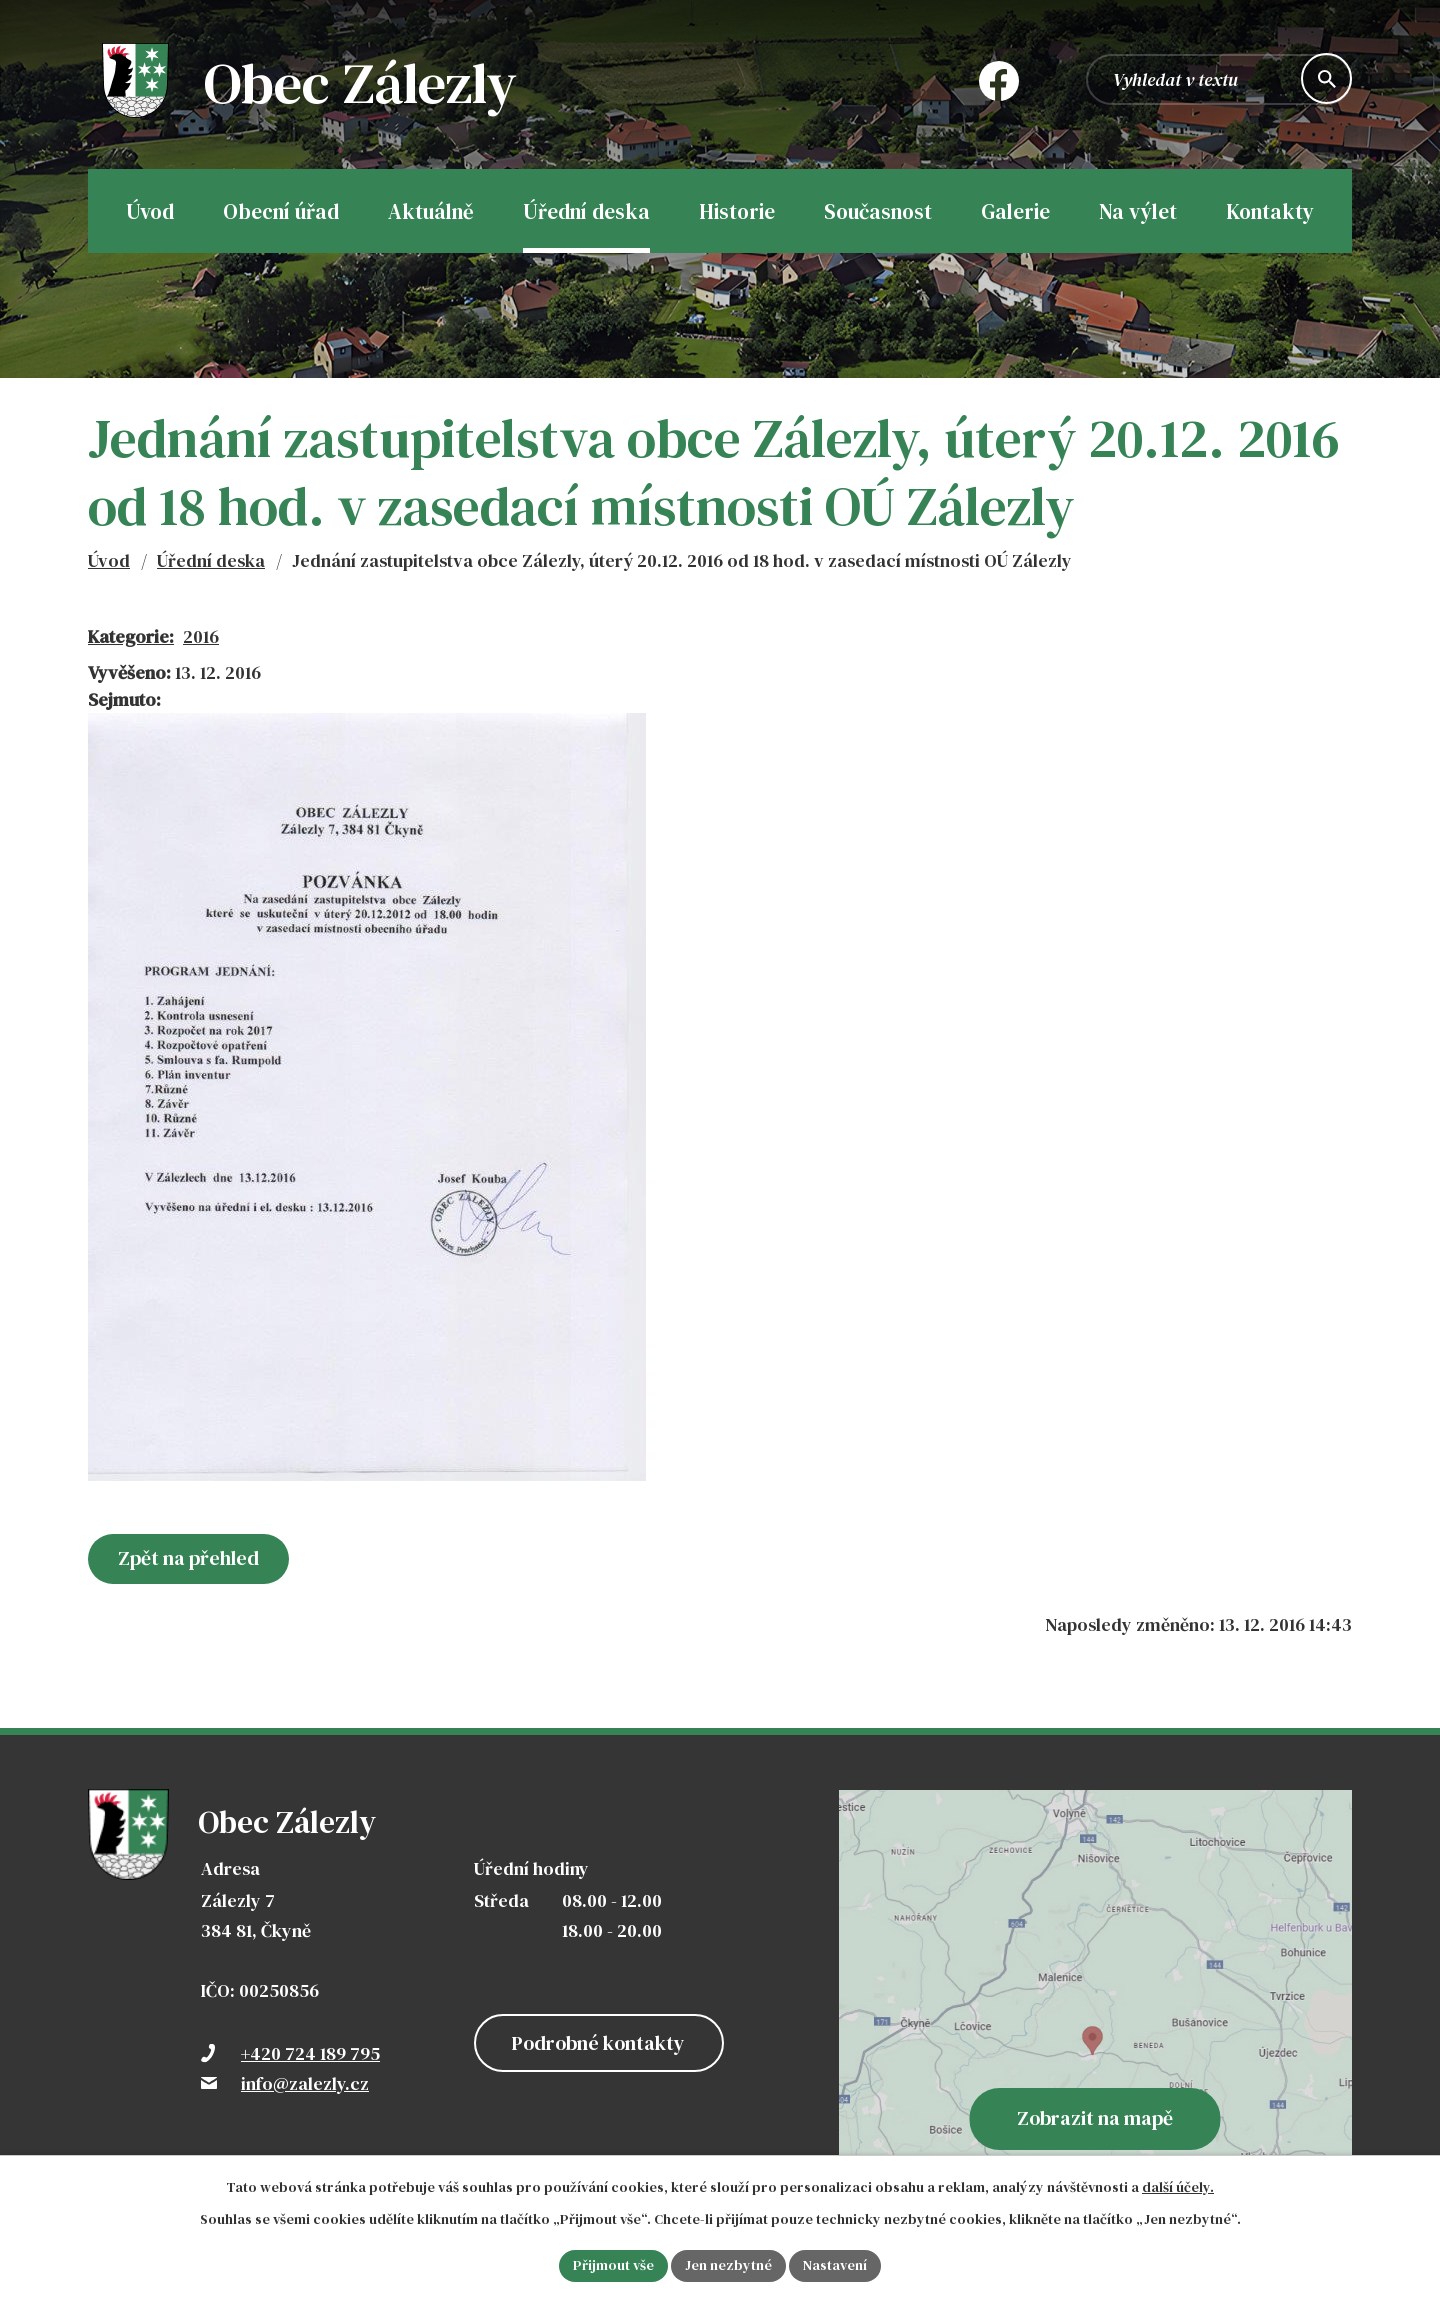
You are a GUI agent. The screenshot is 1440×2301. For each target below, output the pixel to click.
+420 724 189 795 (310, 2053)
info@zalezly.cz (305, 2083)
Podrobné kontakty (598, 2043)
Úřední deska (211, 560)
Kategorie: (131, 636)
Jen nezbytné (728, 2265)
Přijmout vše (613, 2265)
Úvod (109, 560)
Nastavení (835, 2265)
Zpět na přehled (188, 1558)
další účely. (1178, 2187)
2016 (201, 636)
